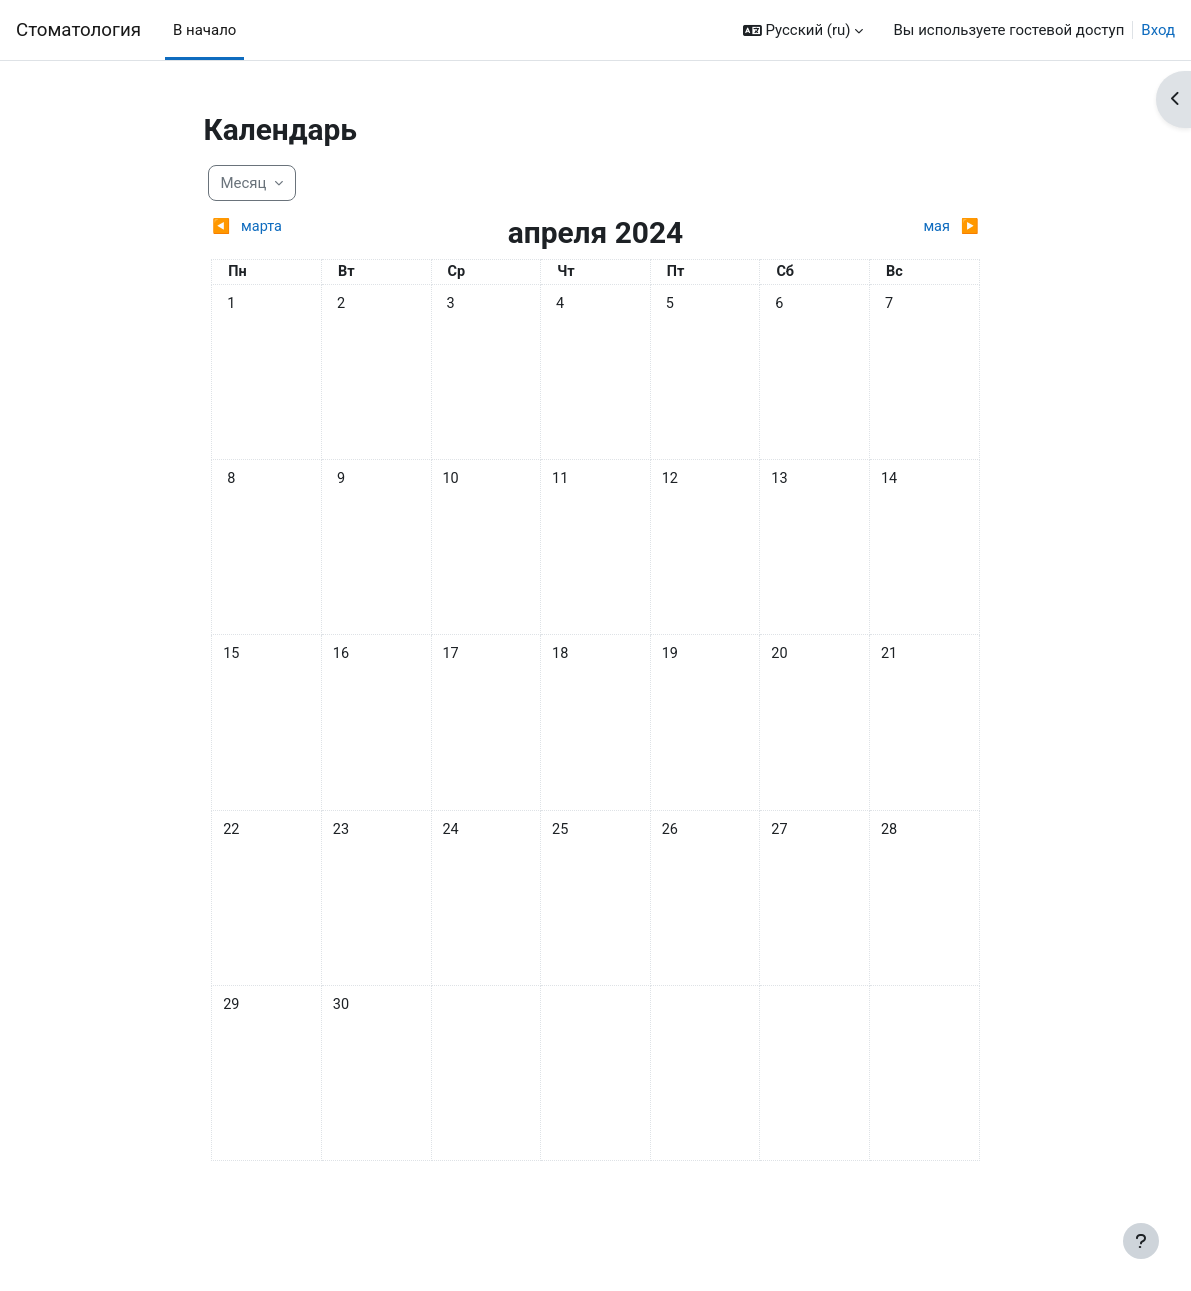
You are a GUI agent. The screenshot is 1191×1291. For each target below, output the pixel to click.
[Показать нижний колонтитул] (1141, 1241)
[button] (803, 30)
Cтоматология (78, 30)
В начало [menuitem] (204, 30)
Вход (1158, 30)
